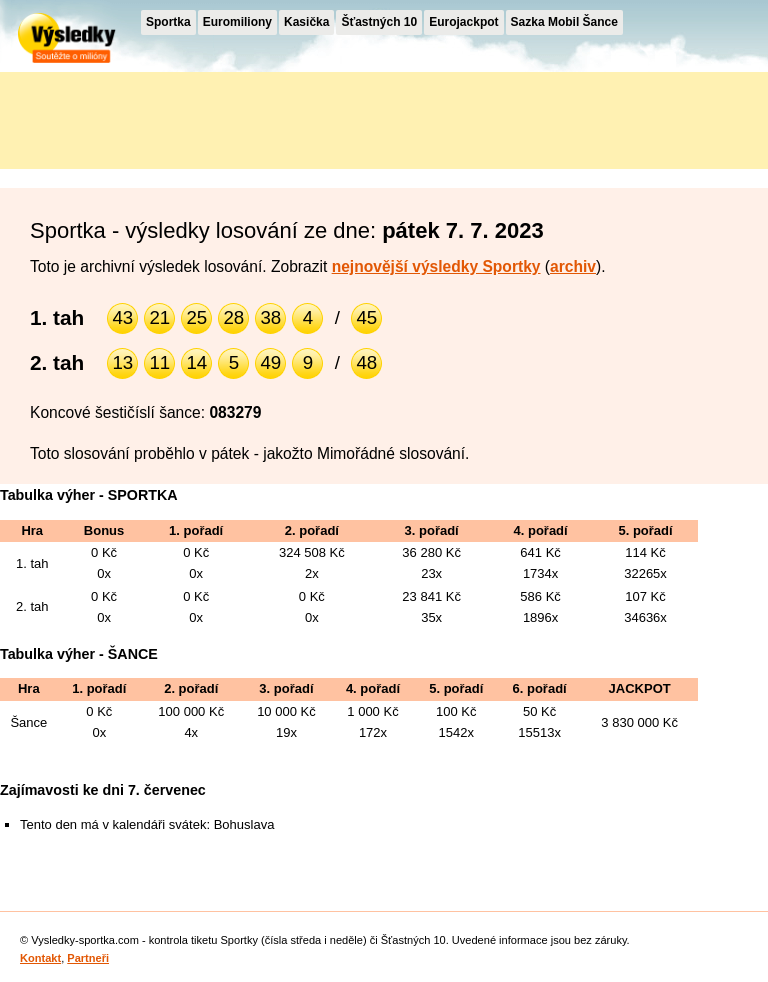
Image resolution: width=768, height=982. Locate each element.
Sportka (168, 22)
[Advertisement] (180, 117)
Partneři (88, 958)
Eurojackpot (463, 22)
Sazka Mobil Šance (564, 22)
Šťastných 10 (379, 22)
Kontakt (40, 958)
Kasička (306, 22)
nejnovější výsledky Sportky (436, 266)
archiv (573, 266)
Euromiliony (237, 22)
